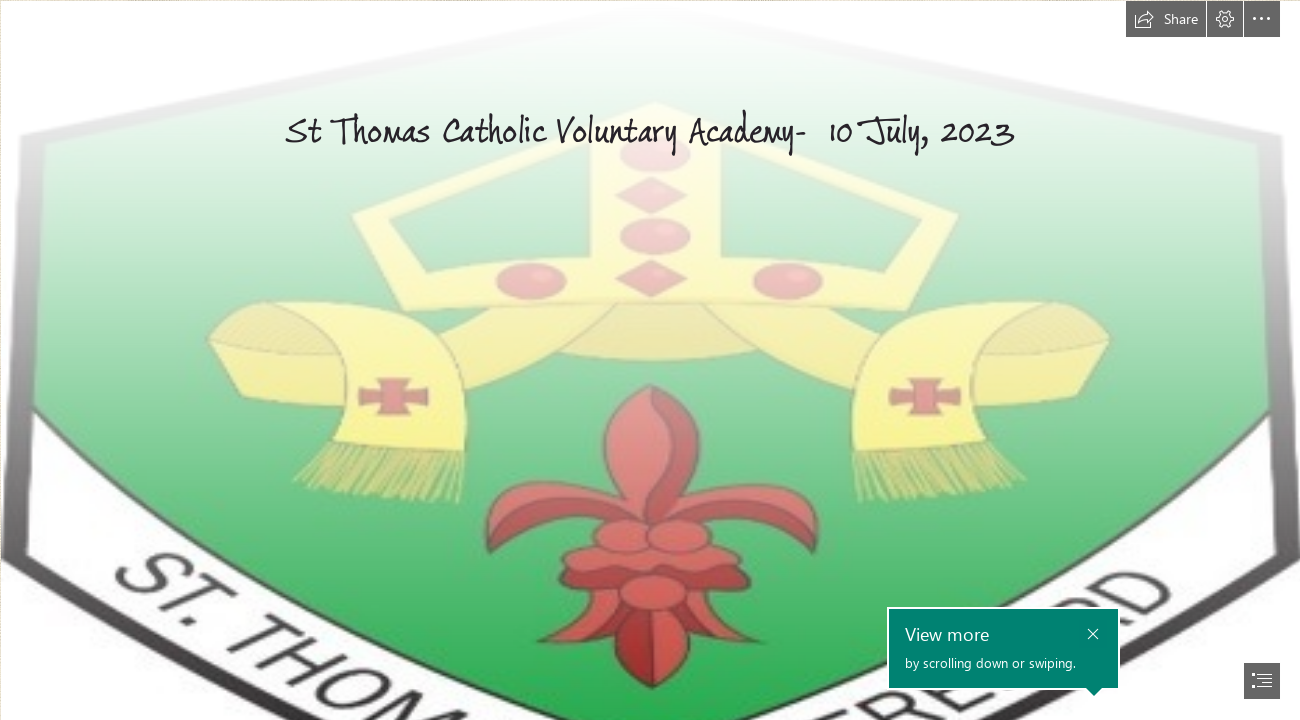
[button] (1166, 19)
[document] (650, 360)
